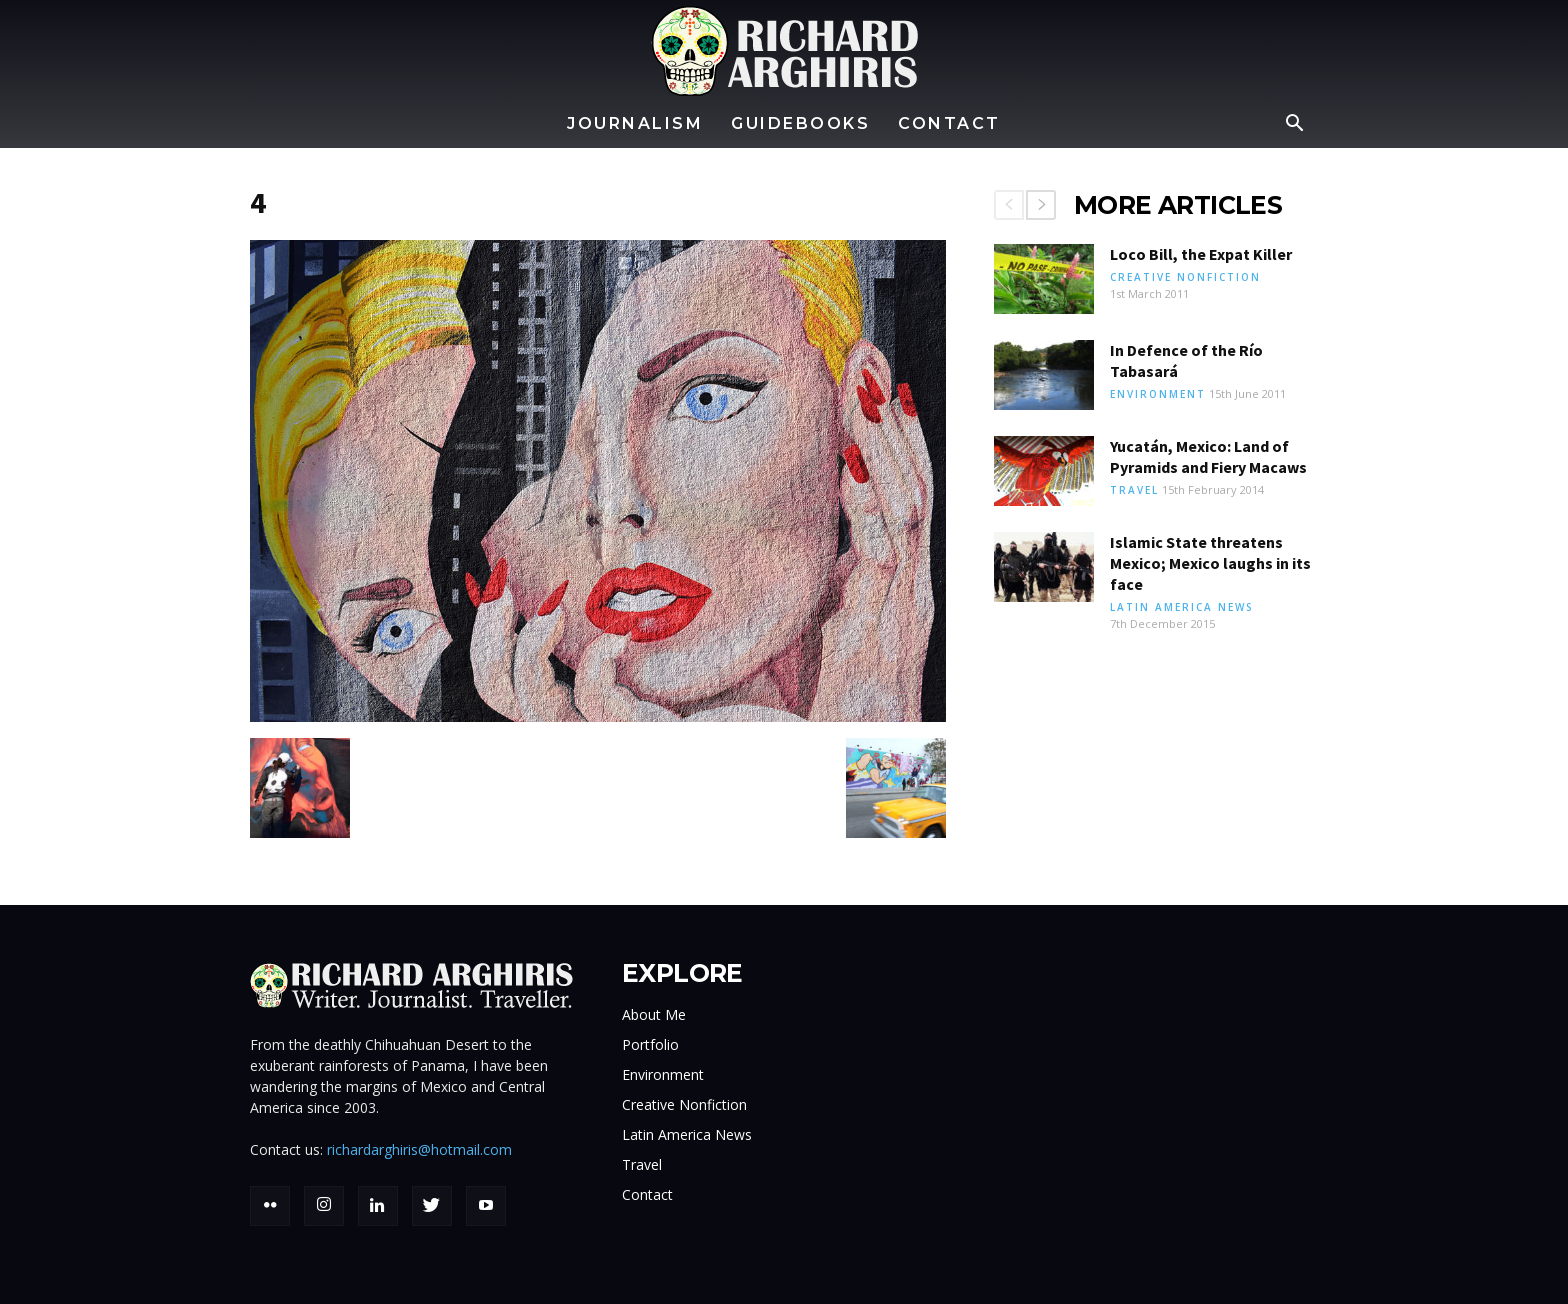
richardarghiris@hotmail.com (419, 1149)
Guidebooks (800, 123)
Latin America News (1182, 607)
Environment (1158, 394)
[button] (1294, 125)
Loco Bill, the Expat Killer (1201, 254)
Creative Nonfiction (1185, 277)
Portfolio (650, 1044)
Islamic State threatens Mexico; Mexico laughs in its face (1210, 563)
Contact (949, 123)
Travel (1134, 490)
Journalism (635, 123)
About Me (654, 1014)
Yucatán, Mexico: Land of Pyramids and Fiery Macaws (1208, 456)
